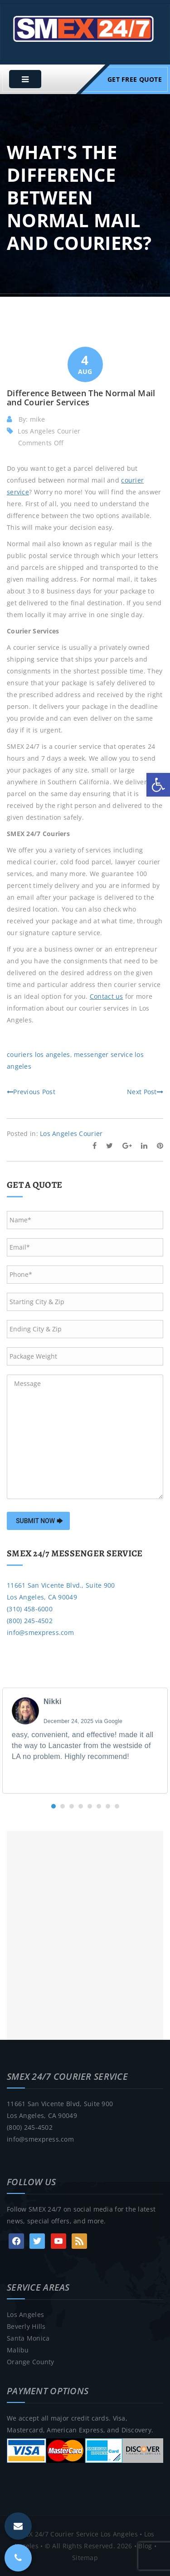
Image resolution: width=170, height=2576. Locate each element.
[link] (158, 785)
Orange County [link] (30, 2361)
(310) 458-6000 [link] (30, 1608)
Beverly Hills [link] (26, 2326)
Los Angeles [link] (25, 2314)
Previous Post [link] (31, 1091)
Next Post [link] (145, 1091)
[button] (53, 1806)
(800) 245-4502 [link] (30, 1620)
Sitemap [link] (85, 2557)
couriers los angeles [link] (38, 1054)
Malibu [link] (18, 2350)
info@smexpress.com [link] (40, 1632)
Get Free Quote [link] (134, 79)
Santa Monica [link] (28, 2338)
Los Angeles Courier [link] (49, 431)
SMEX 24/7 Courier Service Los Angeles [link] (76, 2534)
